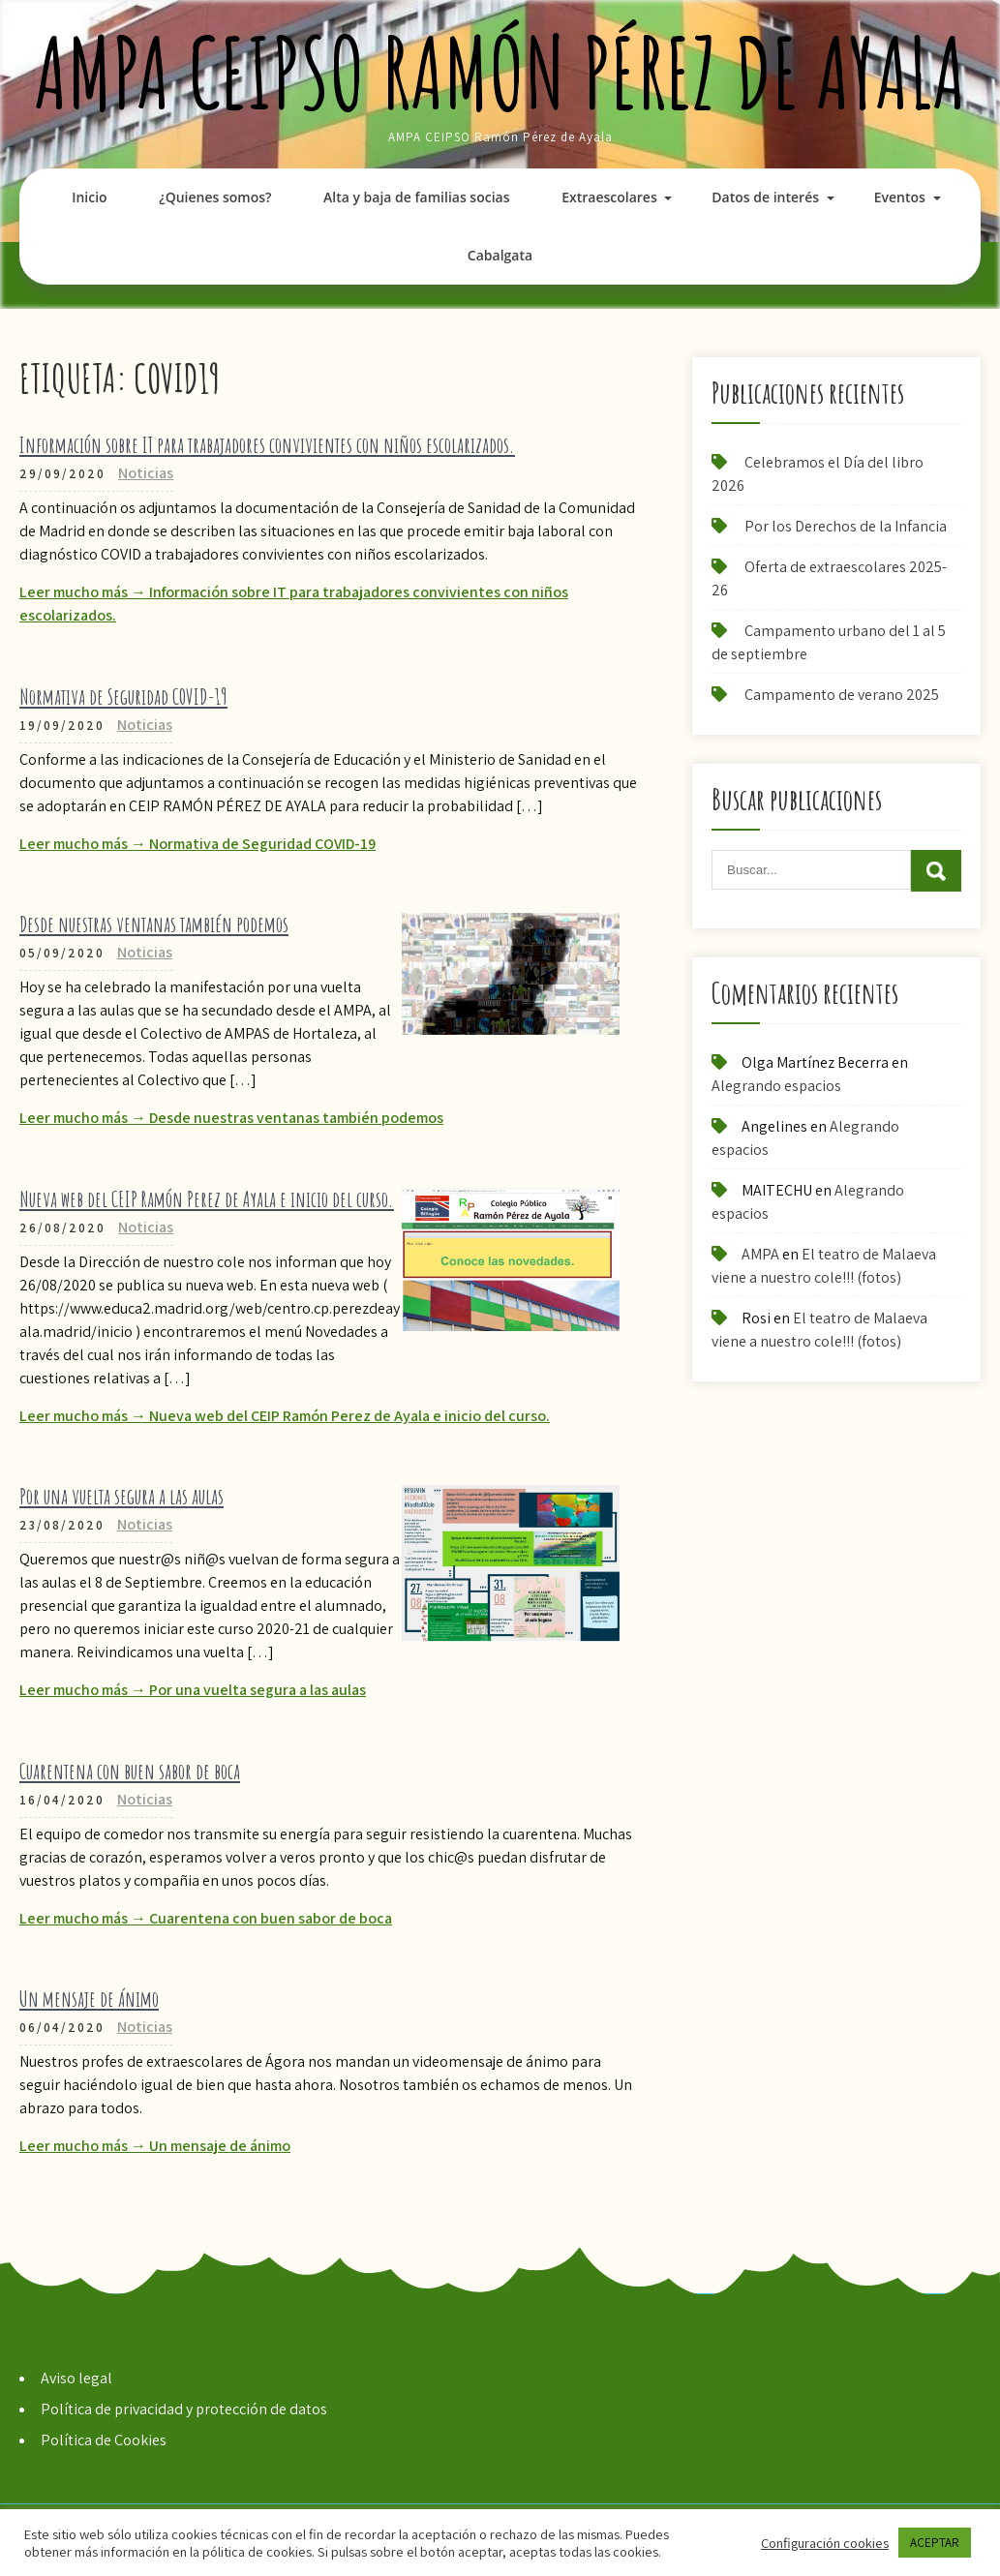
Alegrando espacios (776, 1086)
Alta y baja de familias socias (416, 197)
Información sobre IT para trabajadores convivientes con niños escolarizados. (267, 445)
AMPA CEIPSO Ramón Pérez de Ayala (500, 72)
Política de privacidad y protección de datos (184, 2409)
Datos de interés (765, 197)
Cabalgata (500, 255)
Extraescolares (609, 197)
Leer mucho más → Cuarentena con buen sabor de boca (205, 1918)
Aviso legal (76, 2378)
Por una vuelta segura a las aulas (121, 1496)
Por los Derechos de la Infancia (845, 526)
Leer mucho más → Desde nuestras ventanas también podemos (231, 1117)
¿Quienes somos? (215, 197)
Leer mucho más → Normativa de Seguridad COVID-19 (197, 843)
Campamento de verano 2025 (841, 694)
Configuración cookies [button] (825, 2543)
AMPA (760, 1254)
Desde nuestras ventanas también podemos (153, 924)
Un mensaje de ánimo (89, 1998)
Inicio (89, 197)
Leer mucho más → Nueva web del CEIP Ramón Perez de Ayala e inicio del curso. (284, 1416)
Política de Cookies (104, 2440)
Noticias (145, 473)
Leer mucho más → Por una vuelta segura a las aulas (192, 1690)
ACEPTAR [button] (934, 2542)
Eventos (899, 197)
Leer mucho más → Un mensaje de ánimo (154, 2146)
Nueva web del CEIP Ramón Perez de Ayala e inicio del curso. (206, 1199)
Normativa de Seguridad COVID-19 (123, 696)
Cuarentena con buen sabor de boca (129, 1771)
